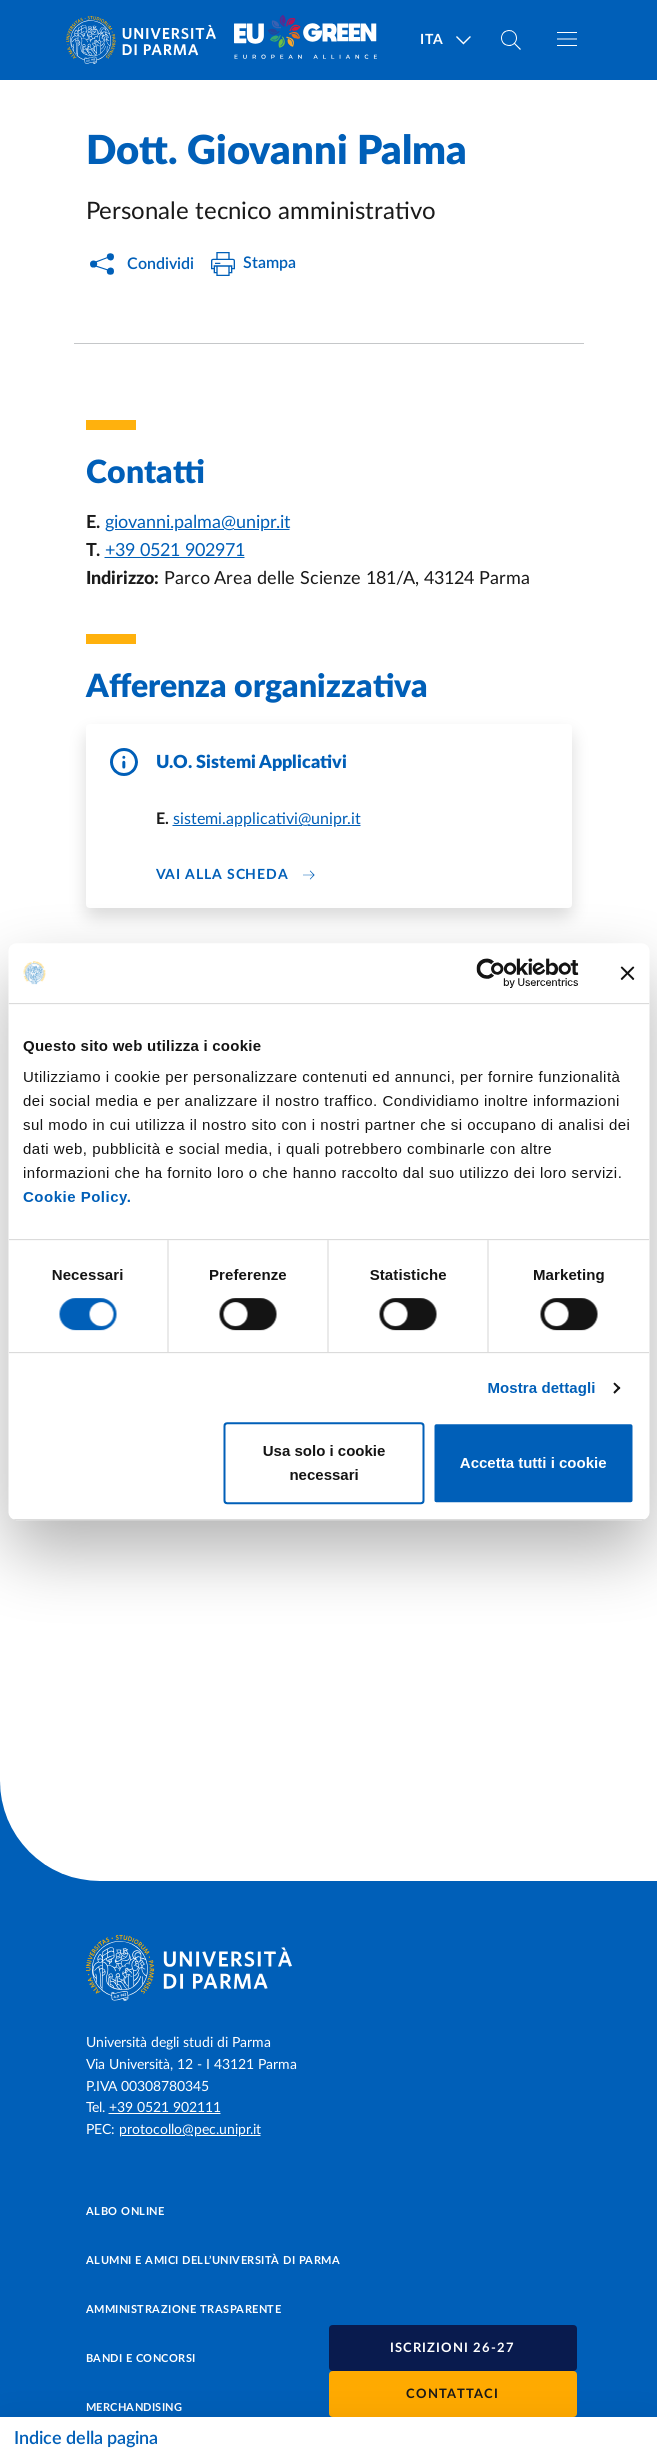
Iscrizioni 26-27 (452, 2348)
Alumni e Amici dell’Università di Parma (213, 2260)
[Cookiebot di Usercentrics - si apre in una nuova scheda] (490, 973)
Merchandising (134, 2407)
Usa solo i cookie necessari (324, 1462)
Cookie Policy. (77, 1196)
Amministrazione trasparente (184, 2309)
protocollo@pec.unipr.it (190, 2130)
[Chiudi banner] (627, 973)
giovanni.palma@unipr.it (197, 523)
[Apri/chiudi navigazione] (567, 39)
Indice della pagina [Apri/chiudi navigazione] (86, 2439)
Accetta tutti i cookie (533, 1462)
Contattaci (452, 2394)
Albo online (125, 2211)
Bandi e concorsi (141, 2358)
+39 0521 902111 (165, 2108)
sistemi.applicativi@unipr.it (267, 819)
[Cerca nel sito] (511, 40)
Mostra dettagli (541, 1387)
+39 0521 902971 (175, 551)
